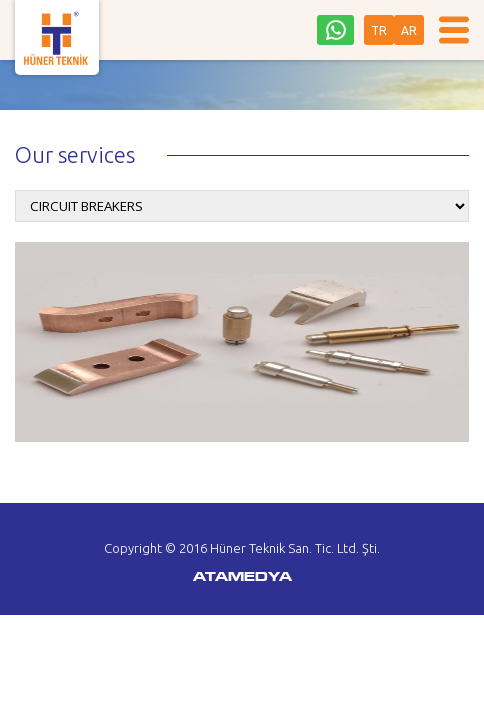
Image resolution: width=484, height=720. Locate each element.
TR (379, 30)
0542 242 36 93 (335, 30)
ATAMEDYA (242, 578)
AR (409, 30)
